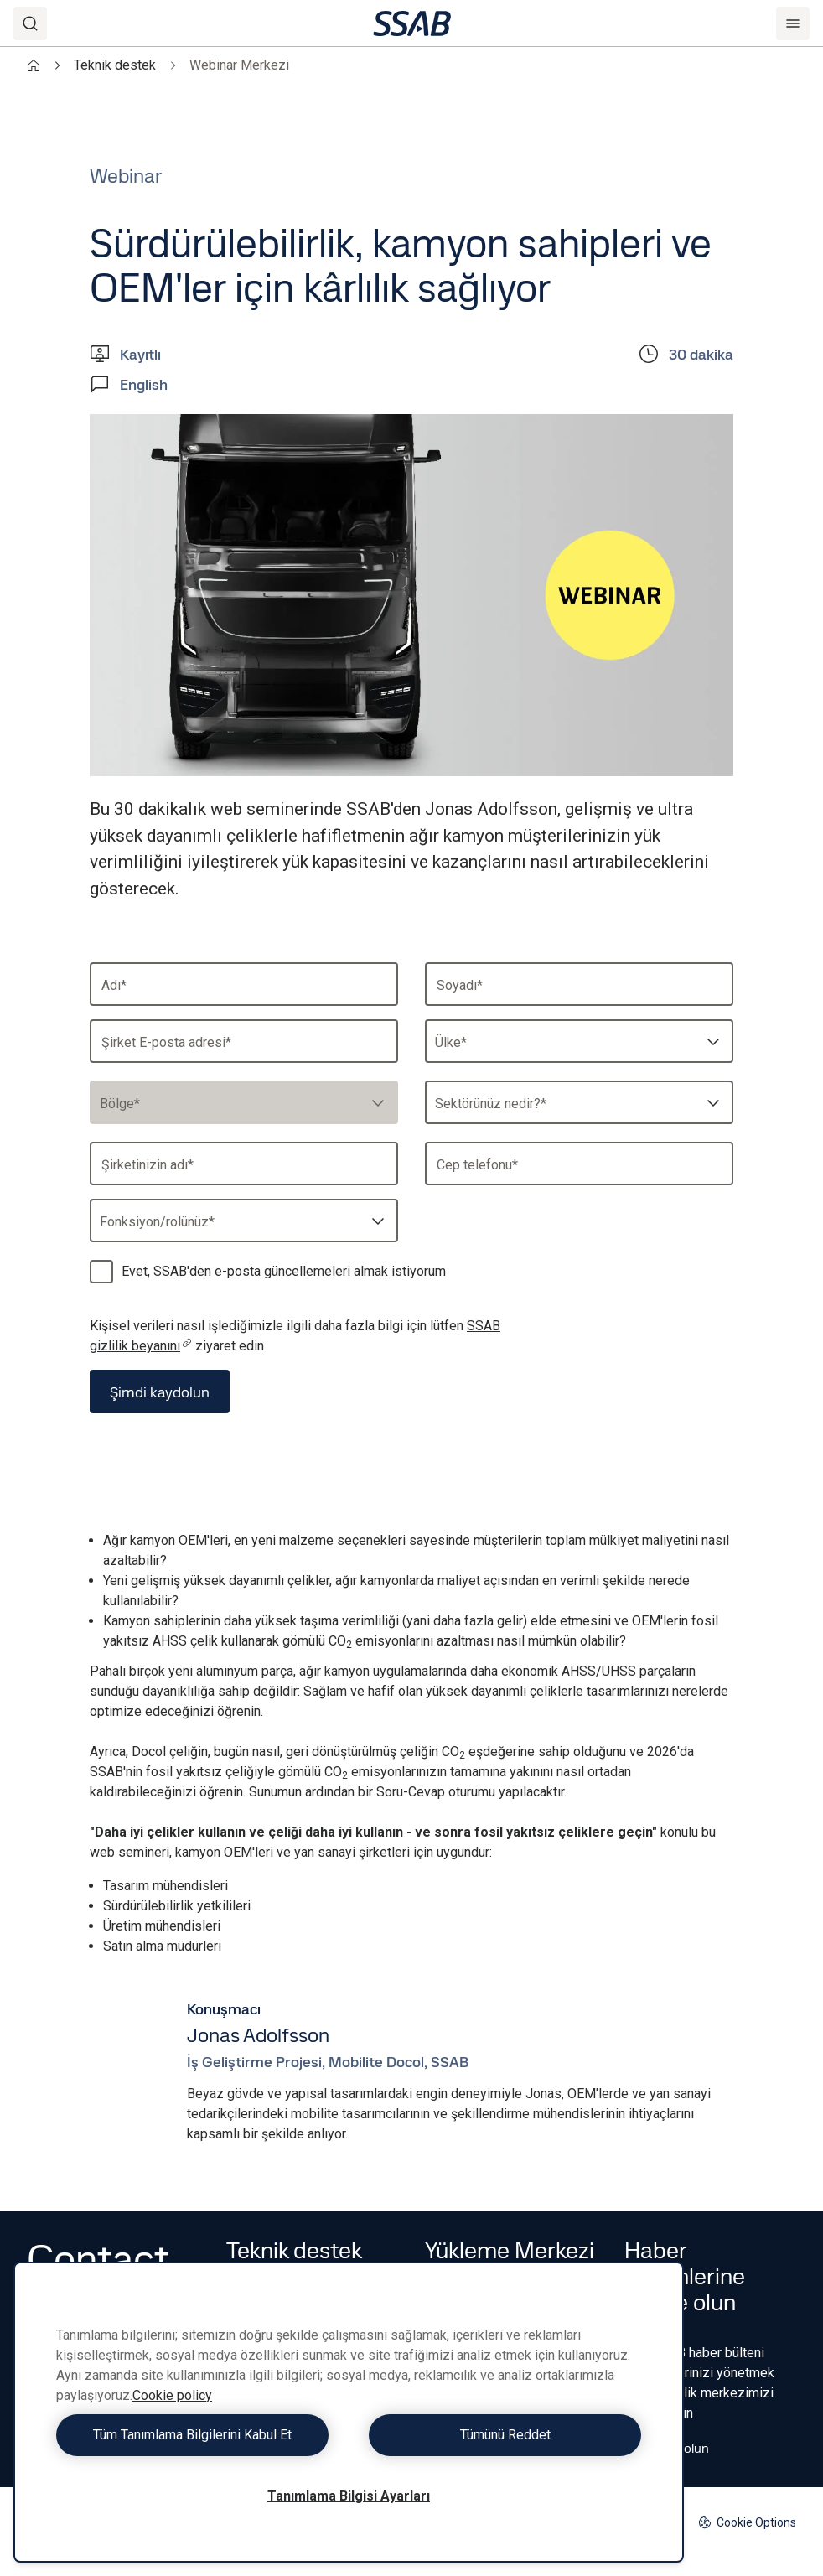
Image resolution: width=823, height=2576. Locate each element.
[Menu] (793, 23)
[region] (348, 2412)
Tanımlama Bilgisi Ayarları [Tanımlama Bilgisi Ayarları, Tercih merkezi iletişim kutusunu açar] (348, 2496)
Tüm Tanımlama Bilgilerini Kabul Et (198, 2435)
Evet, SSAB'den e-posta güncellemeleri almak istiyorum (284, 1271)
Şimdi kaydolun (160, 1392)
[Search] (30, 23)
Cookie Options (747, 2523)
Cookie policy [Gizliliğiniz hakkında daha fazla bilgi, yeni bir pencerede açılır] (172, 2395)
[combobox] (579, 1041)
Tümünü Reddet (499, 2435)
